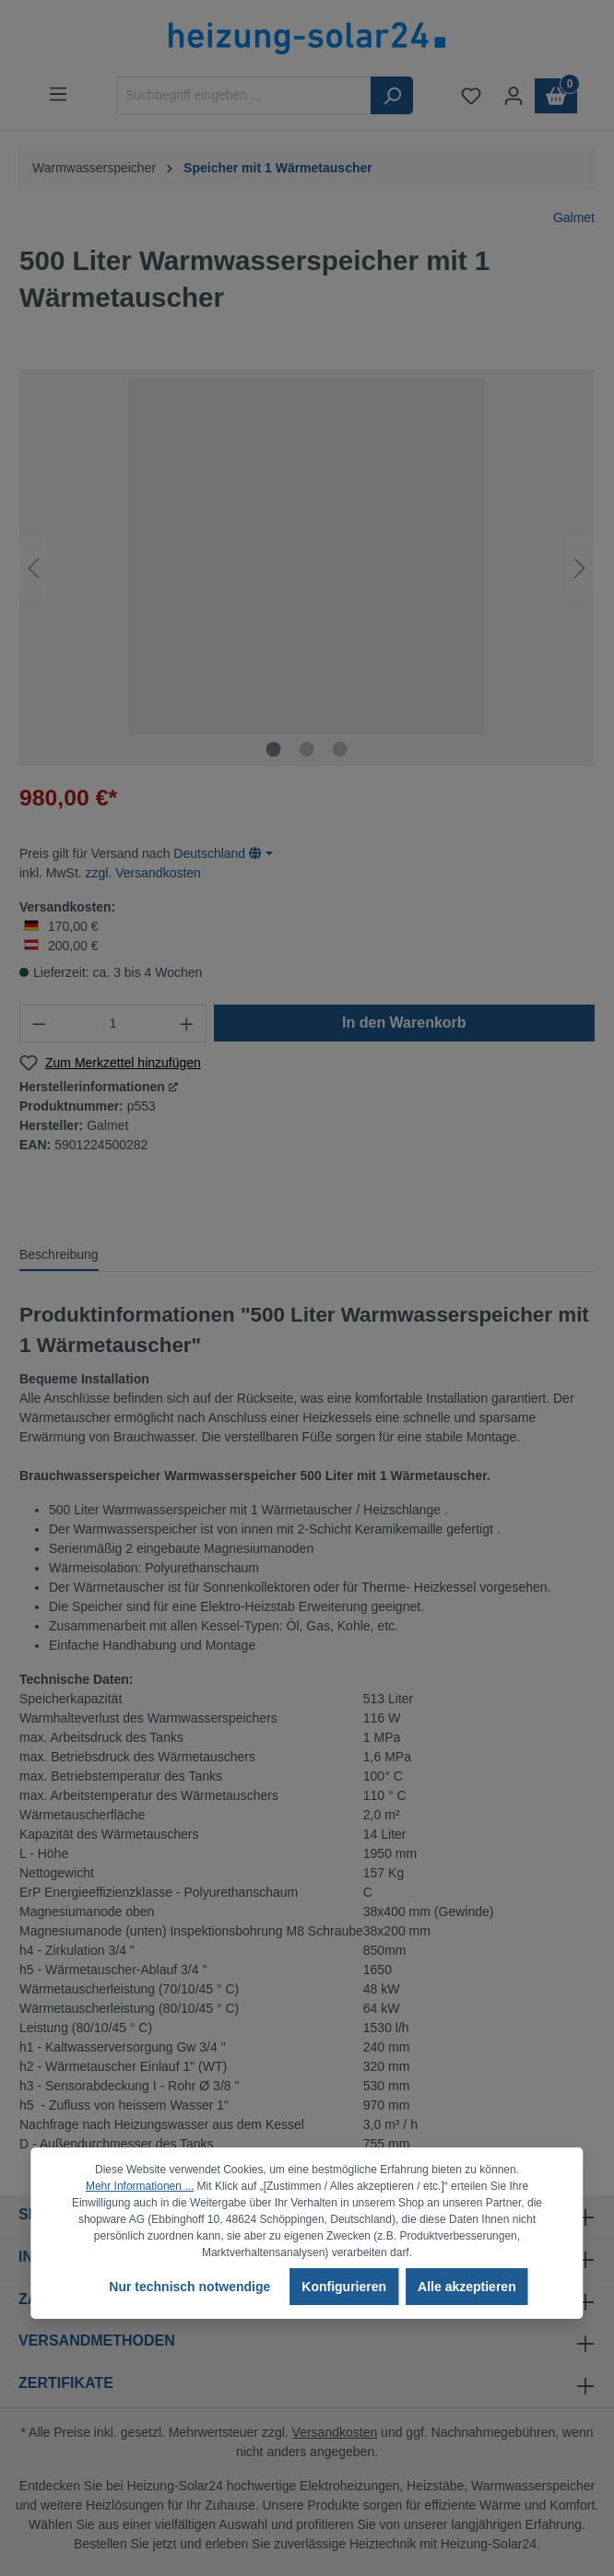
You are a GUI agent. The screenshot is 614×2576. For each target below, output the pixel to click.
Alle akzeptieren (467, 2286)
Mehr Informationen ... (140, 2186)
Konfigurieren (343, 2286)
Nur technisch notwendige (189, 2286)
